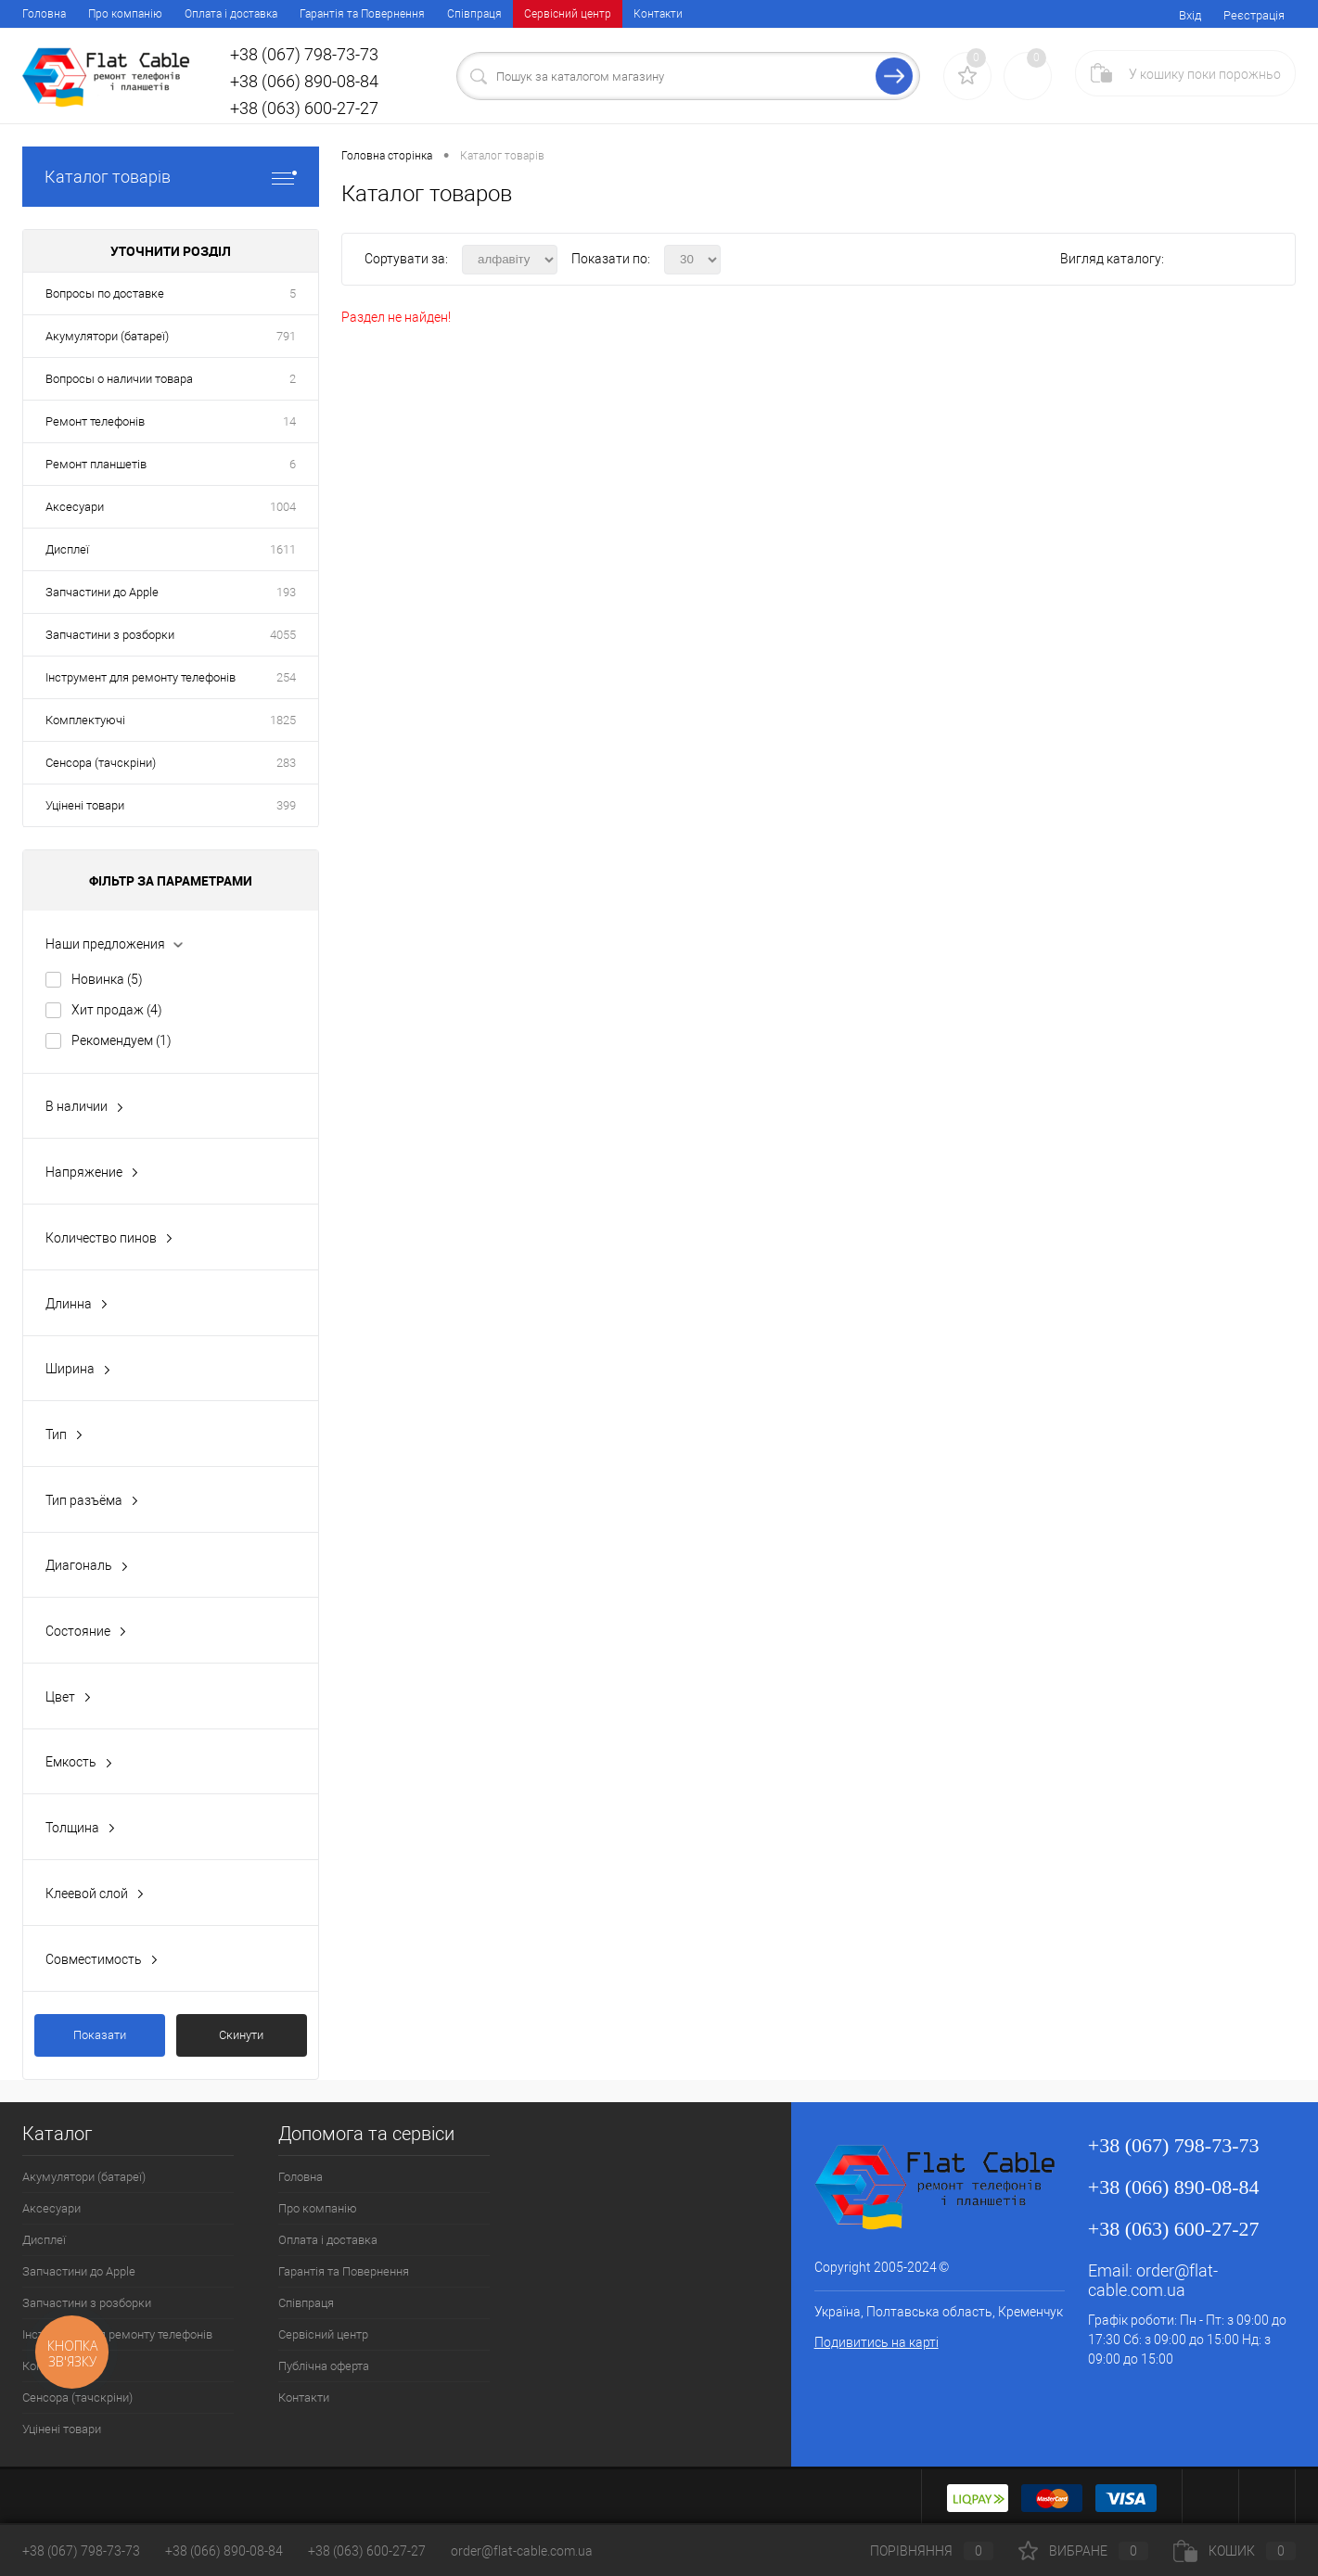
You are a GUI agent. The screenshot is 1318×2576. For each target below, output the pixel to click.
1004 (283, 507)
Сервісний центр (567, 13)
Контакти (658, 13)
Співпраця (474, 13)
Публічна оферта (323, 2366)
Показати (99, 2035)
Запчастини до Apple (102, 592)
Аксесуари (74, 507)
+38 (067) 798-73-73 (81, 2551)
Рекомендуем (121, 1040)
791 (286, 336)
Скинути (241, 2035)
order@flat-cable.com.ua (1153, 2280)
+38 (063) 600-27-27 (367, 2551)
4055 (283, 635)
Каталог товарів (171, 177)
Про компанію (125, 13)
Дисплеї (67, 549)
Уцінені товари (84, 805)
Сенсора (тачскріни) (100, 763)
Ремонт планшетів (96, 464)
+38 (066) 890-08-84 (224, 2551)
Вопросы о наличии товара (119, 379)
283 (286, 763)
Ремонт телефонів (95, 421)
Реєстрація (1254, 15)
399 (286, 805)
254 (286, 677)
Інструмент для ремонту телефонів (140, 677)
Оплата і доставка (231, 13)
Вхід (1190, 15)
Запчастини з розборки (109, 635)
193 (286, 592)
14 (289, 421)
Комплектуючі (85, 720)
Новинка (107, 979)
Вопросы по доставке (104, 293)
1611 (283, 549)
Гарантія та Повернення (362, 13)
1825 (283, 720)
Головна (44, 13)
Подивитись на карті (876, 2342)
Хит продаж (116, 1009)
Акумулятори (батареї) (107, 336)
